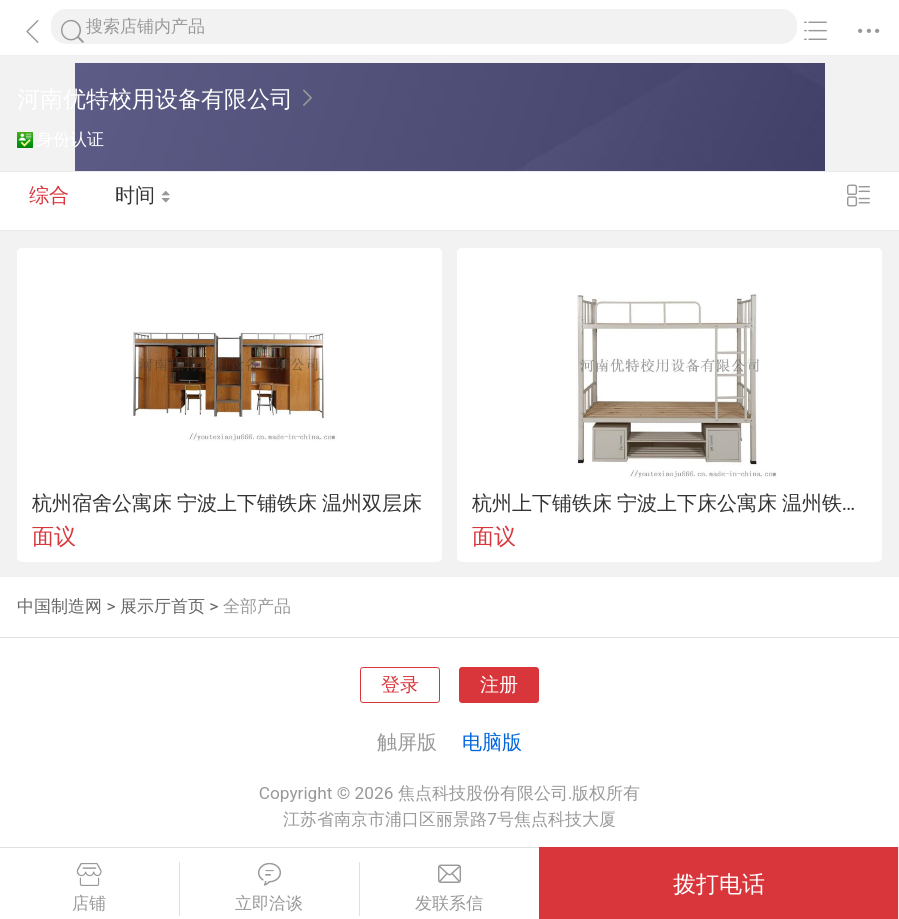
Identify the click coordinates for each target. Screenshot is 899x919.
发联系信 (450, 888)
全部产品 (257, 606)
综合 (49, 200)
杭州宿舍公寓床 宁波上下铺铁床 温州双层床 (227, 503)
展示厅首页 (162, 606)
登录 (400, 685)
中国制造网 (59, 606)
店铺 (89, 888)
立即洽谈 (269, 888)
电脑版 (492, 742)
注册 (499, 685)
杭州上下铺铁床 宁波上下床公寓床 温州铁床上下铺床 (670, 503)
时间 (144, 200)
